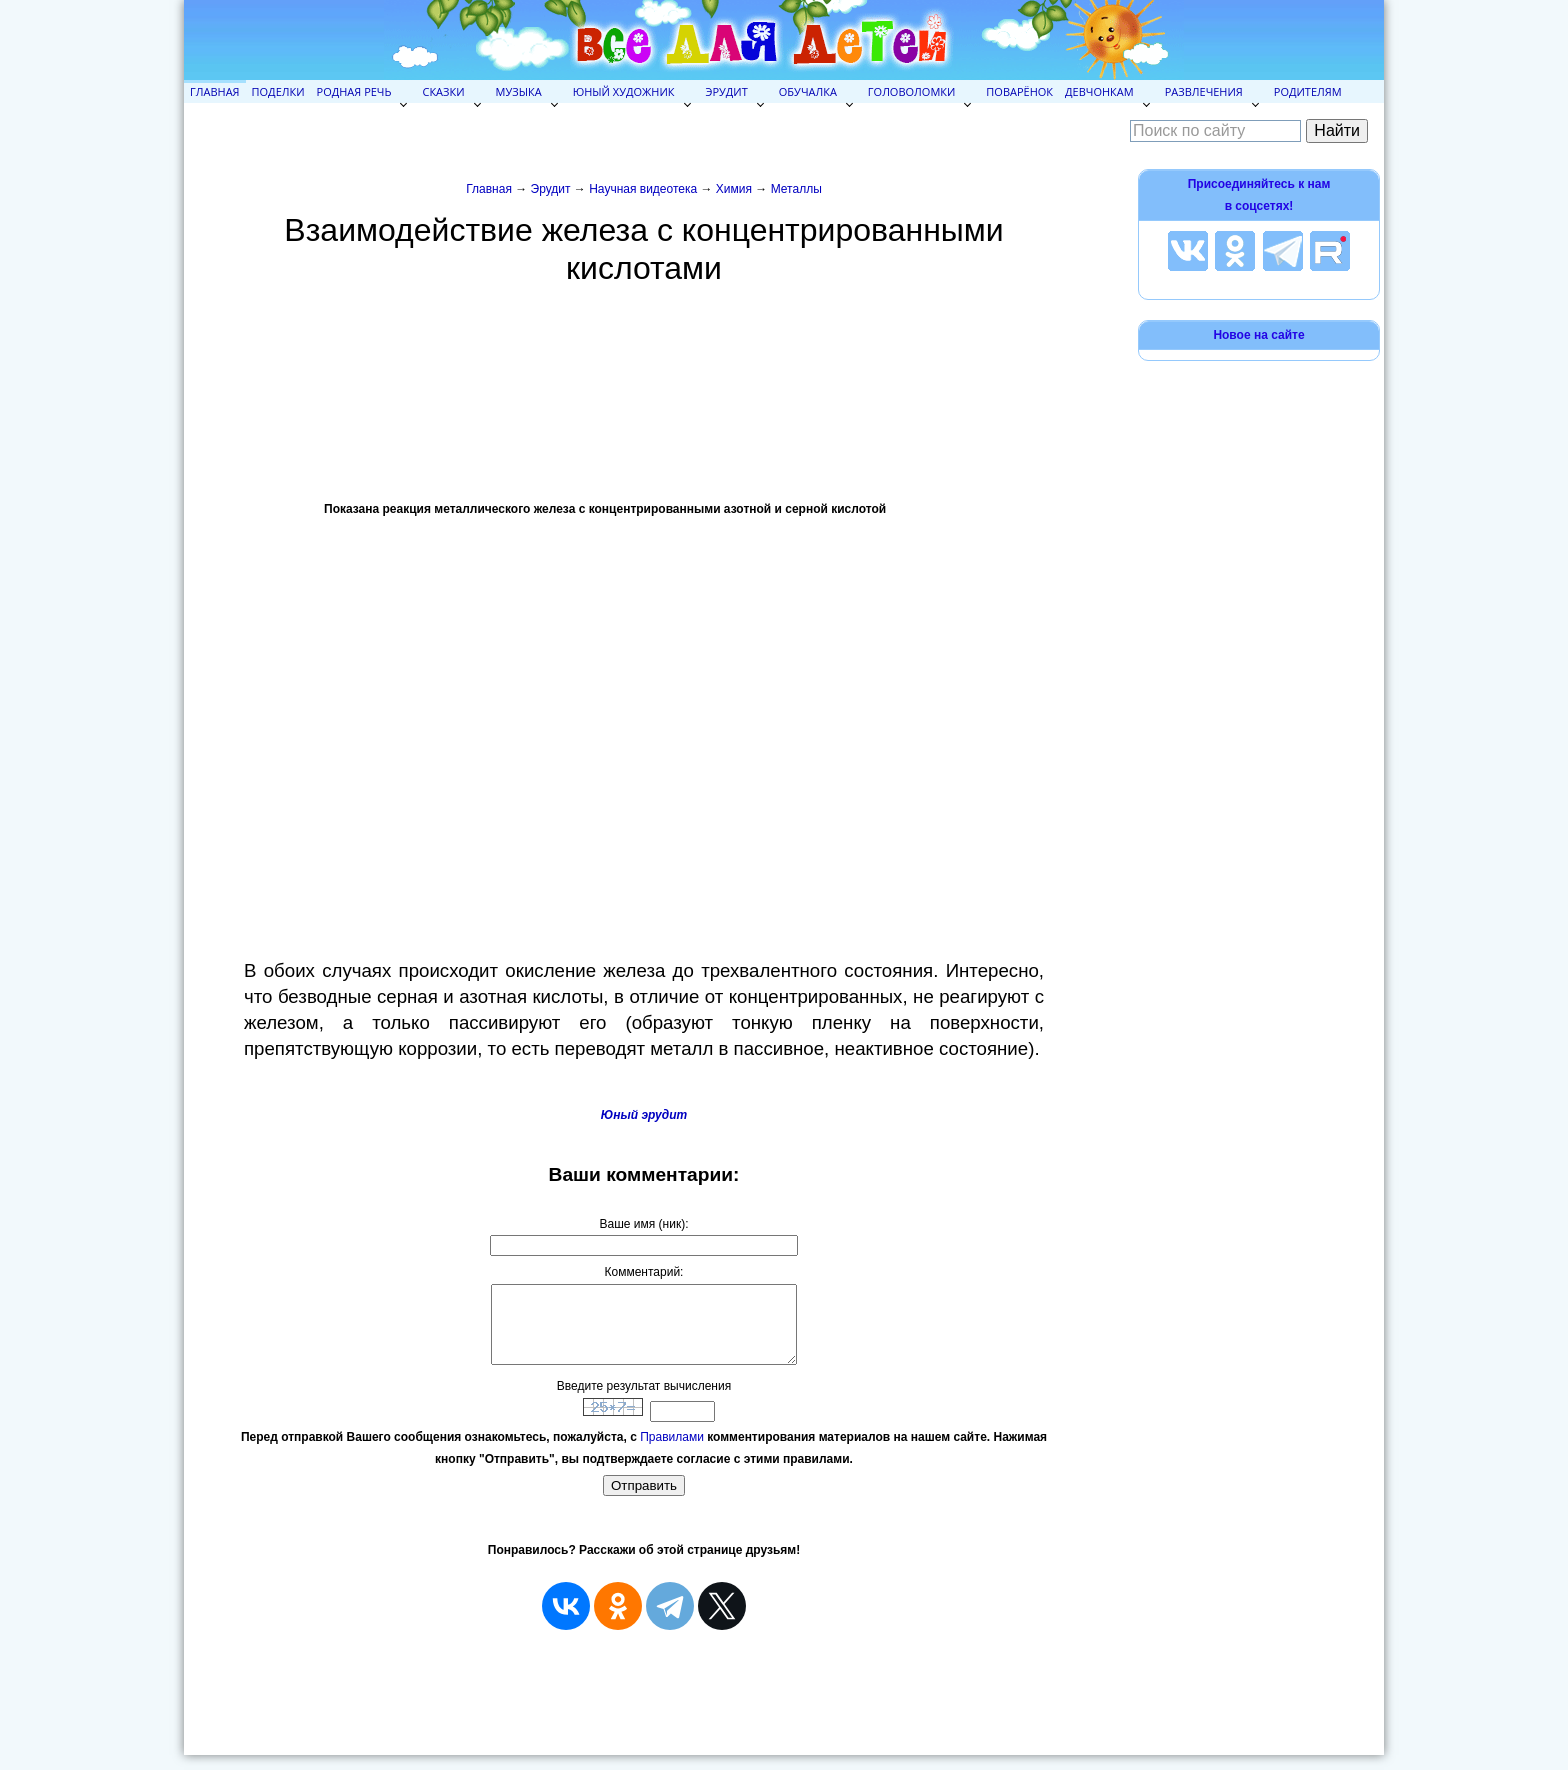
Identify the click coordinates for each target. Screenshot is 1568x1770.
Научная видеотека (643, 189)
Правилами (672, 1452)
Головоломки (911, 91)
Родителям (1308, 91)
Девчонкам (1099, 91)
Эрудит (727, 91)
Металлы (796, 189)
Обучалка (808, 91)
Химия (734, 189)
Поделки (278, 91)
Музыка (519, 91)
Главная (215, 91)
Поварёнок (1019, 91)
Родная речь (354, 91)
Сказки (443, 91)
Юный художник (624, 91)
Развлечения (1204, 91)
